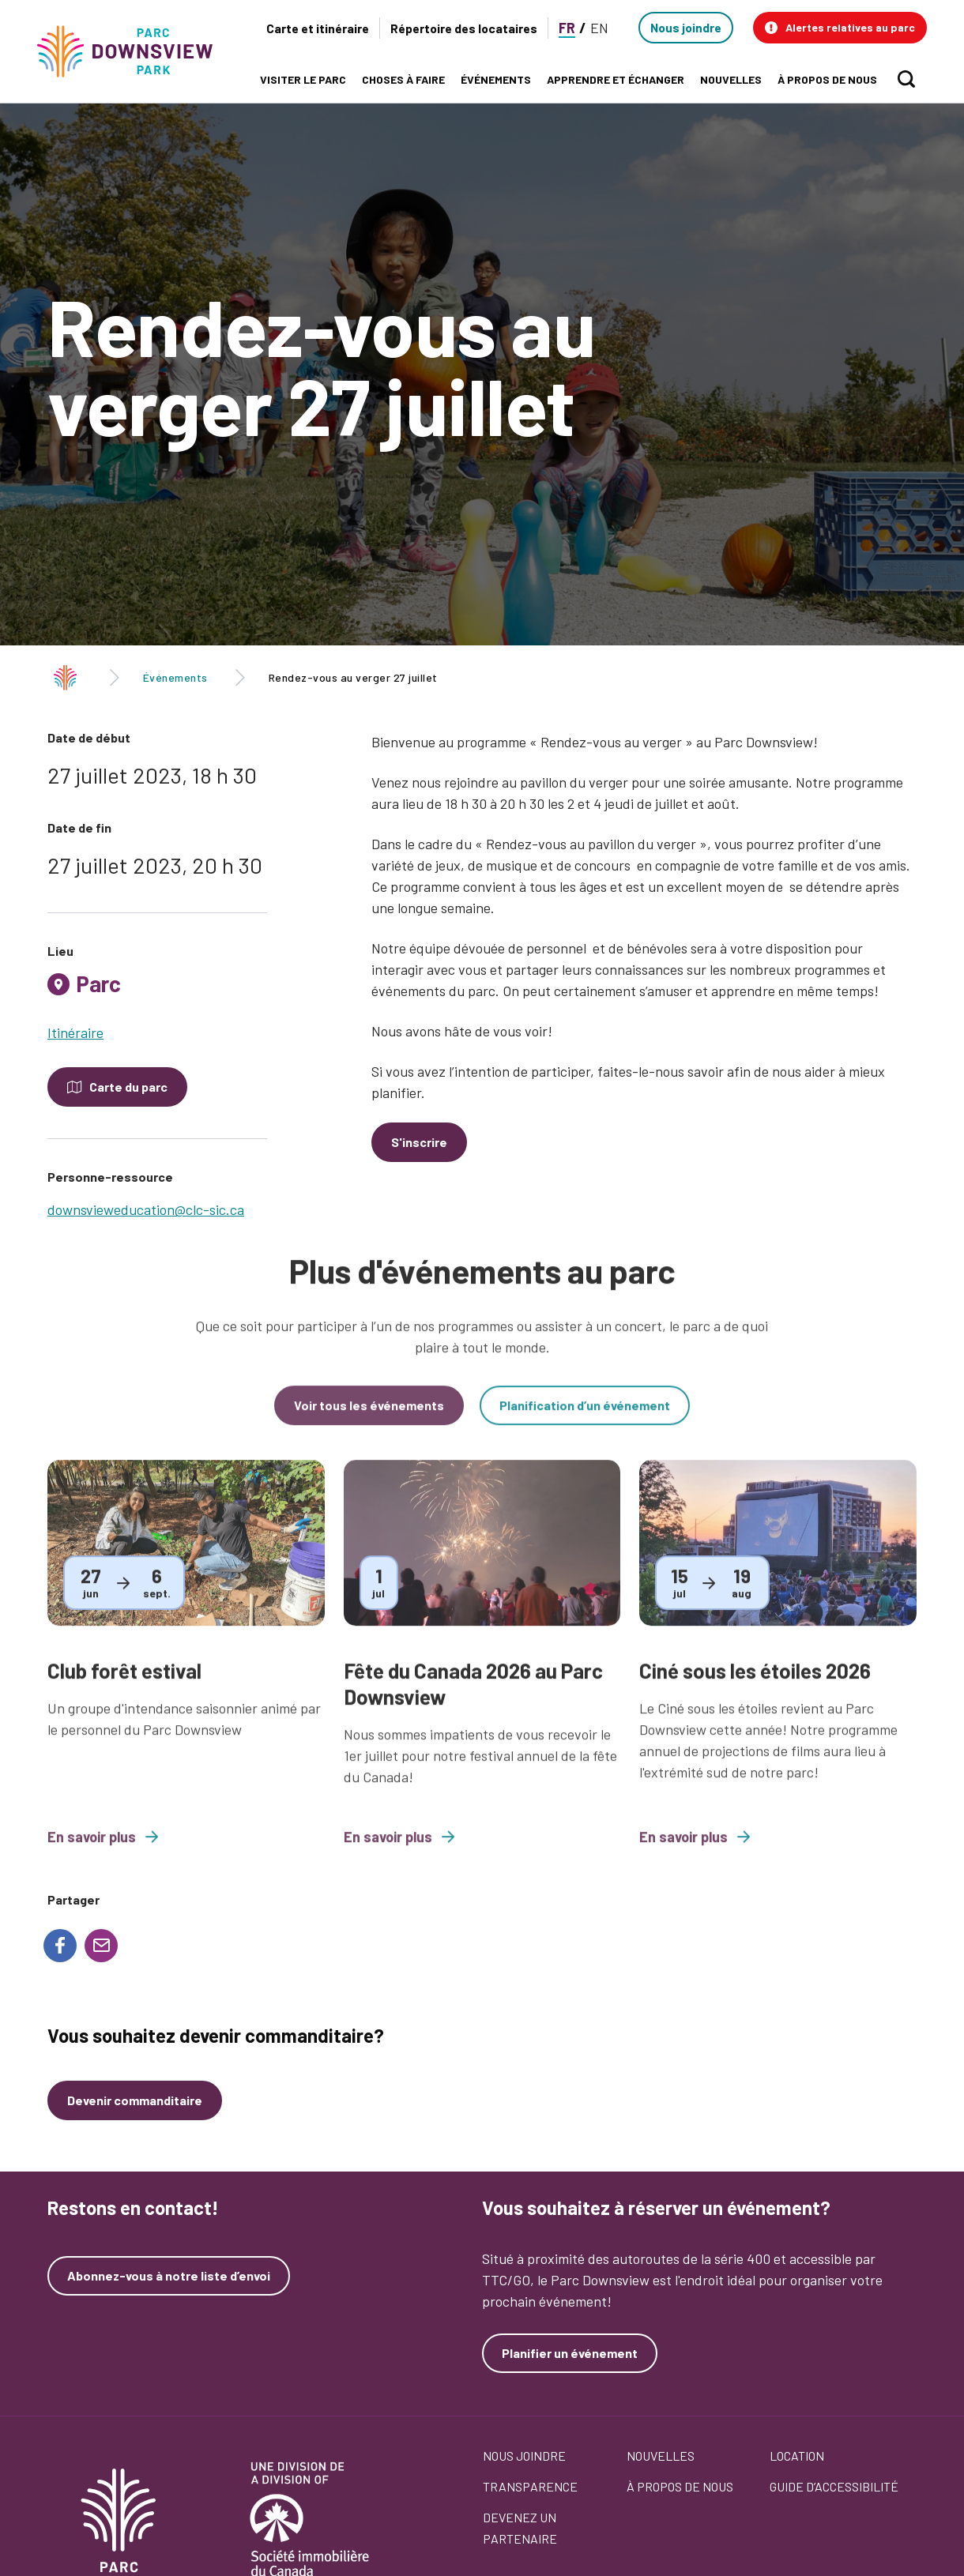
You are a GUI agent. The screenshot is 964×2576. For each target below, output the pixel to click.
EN (599, 27)
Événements (175, 677)
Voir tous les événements (369, 1420)
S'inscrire (419, 1141)
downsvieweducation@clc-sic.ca (145, 1209)
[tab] (157, 989)
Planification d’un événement (584, 1420)
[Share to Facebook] (60, 1945)
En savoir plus (102, 1853)
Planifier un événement (570, 2352)
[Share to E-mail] (101, 1945)
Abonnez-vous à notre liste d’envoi (168, 2276)
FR (567, 27)
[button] (840, 27)
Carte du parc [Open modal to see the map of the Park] (128, 1086)
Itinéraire (75, 1032)
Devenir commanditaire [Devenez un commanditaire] (134, 2100)
